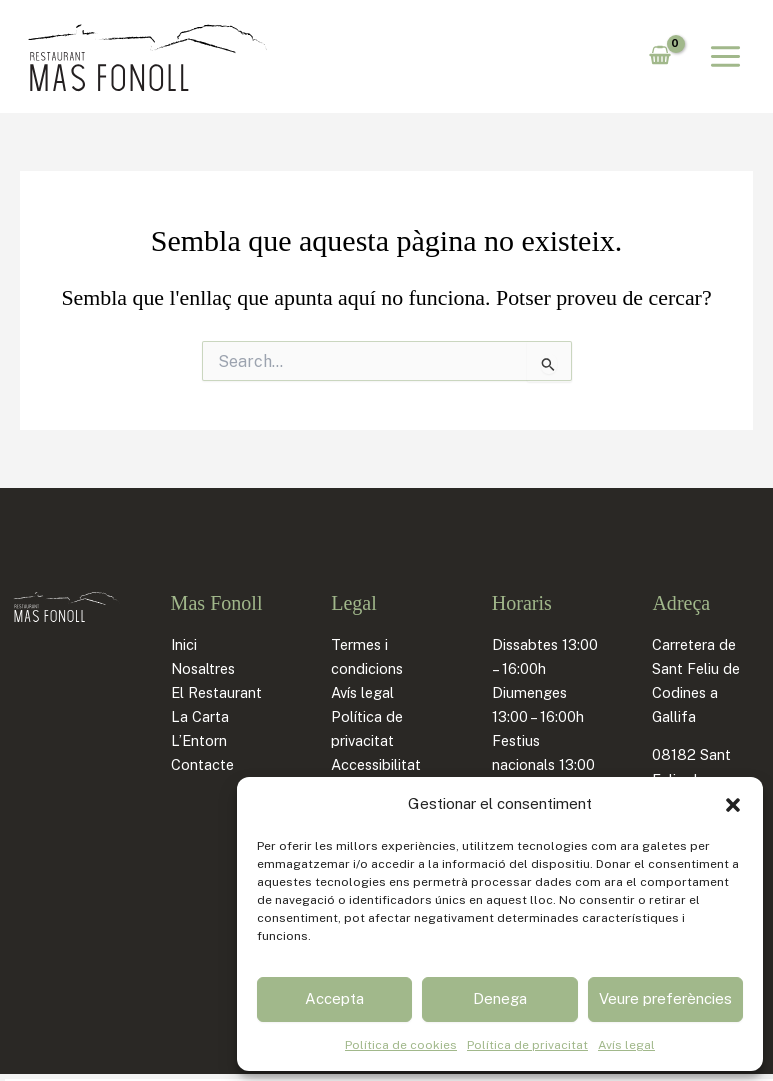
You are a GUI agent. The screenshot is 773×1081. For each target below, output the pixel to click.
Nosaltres (203, 668)
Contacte (202, 764)
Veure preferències (665, 998)
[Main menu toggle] (725, 56)
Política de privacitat (527, 1045)
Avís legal (626, 1045)
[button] (733, 805)
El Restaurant (216, 692)
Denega (500, 998)
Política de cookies (401, 1045)
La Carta (200, 716)
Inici (184, 644)
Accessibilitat (376, 764)
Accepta (334, 998)
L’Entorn (199, 740)
